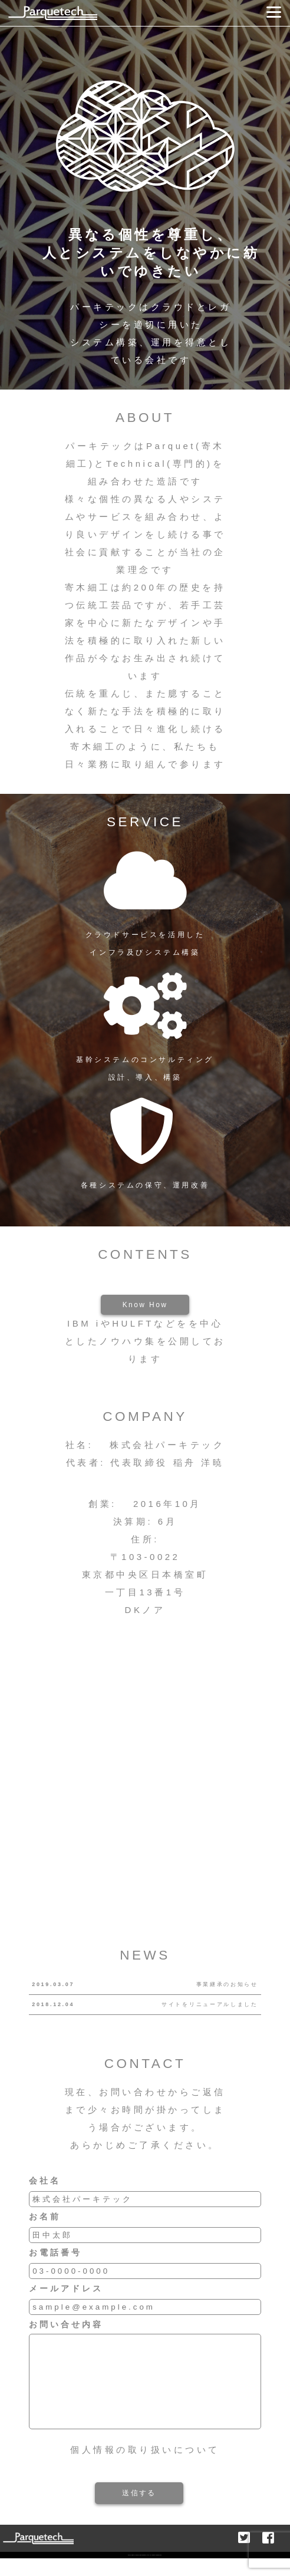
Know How (145, 1305)
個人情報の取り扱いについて (145, 2467)
